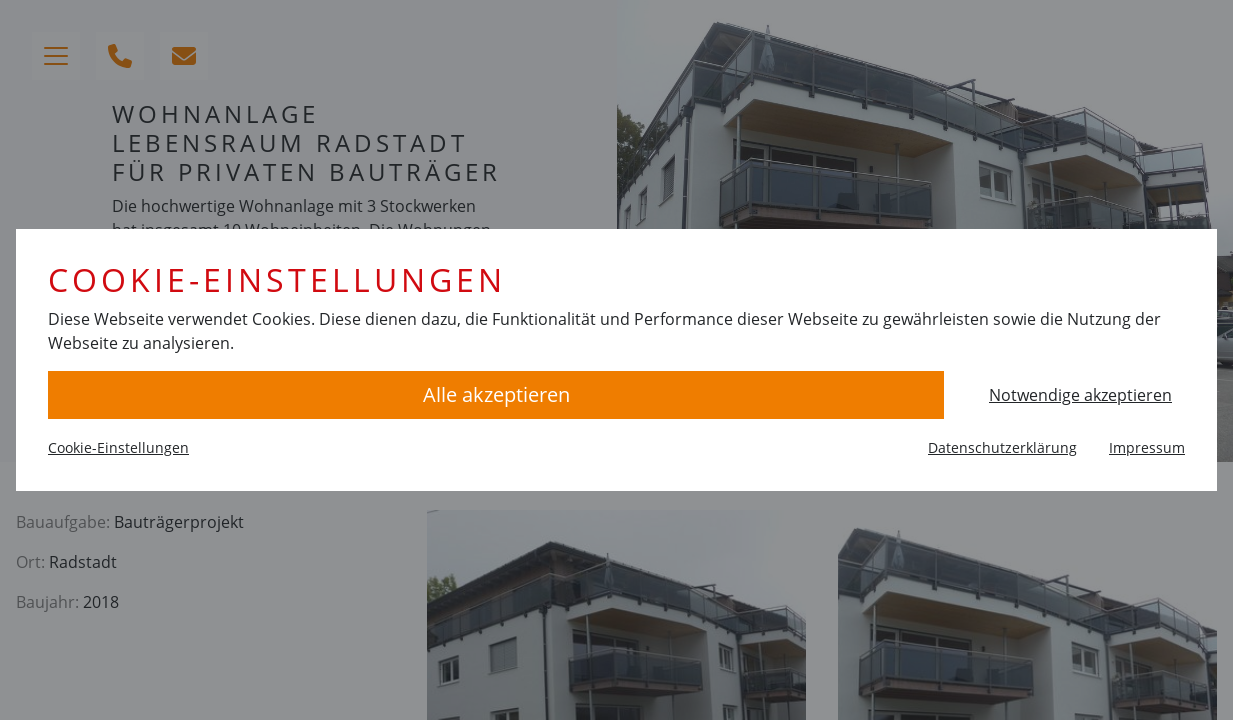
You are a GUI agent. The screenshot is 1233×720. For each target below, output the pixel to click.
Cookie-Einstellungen (118, 447)
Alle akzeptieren (496, 394)
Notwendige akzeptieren (1080, 395)
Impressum (1147, 447)
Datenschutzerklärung (1002, 447)
